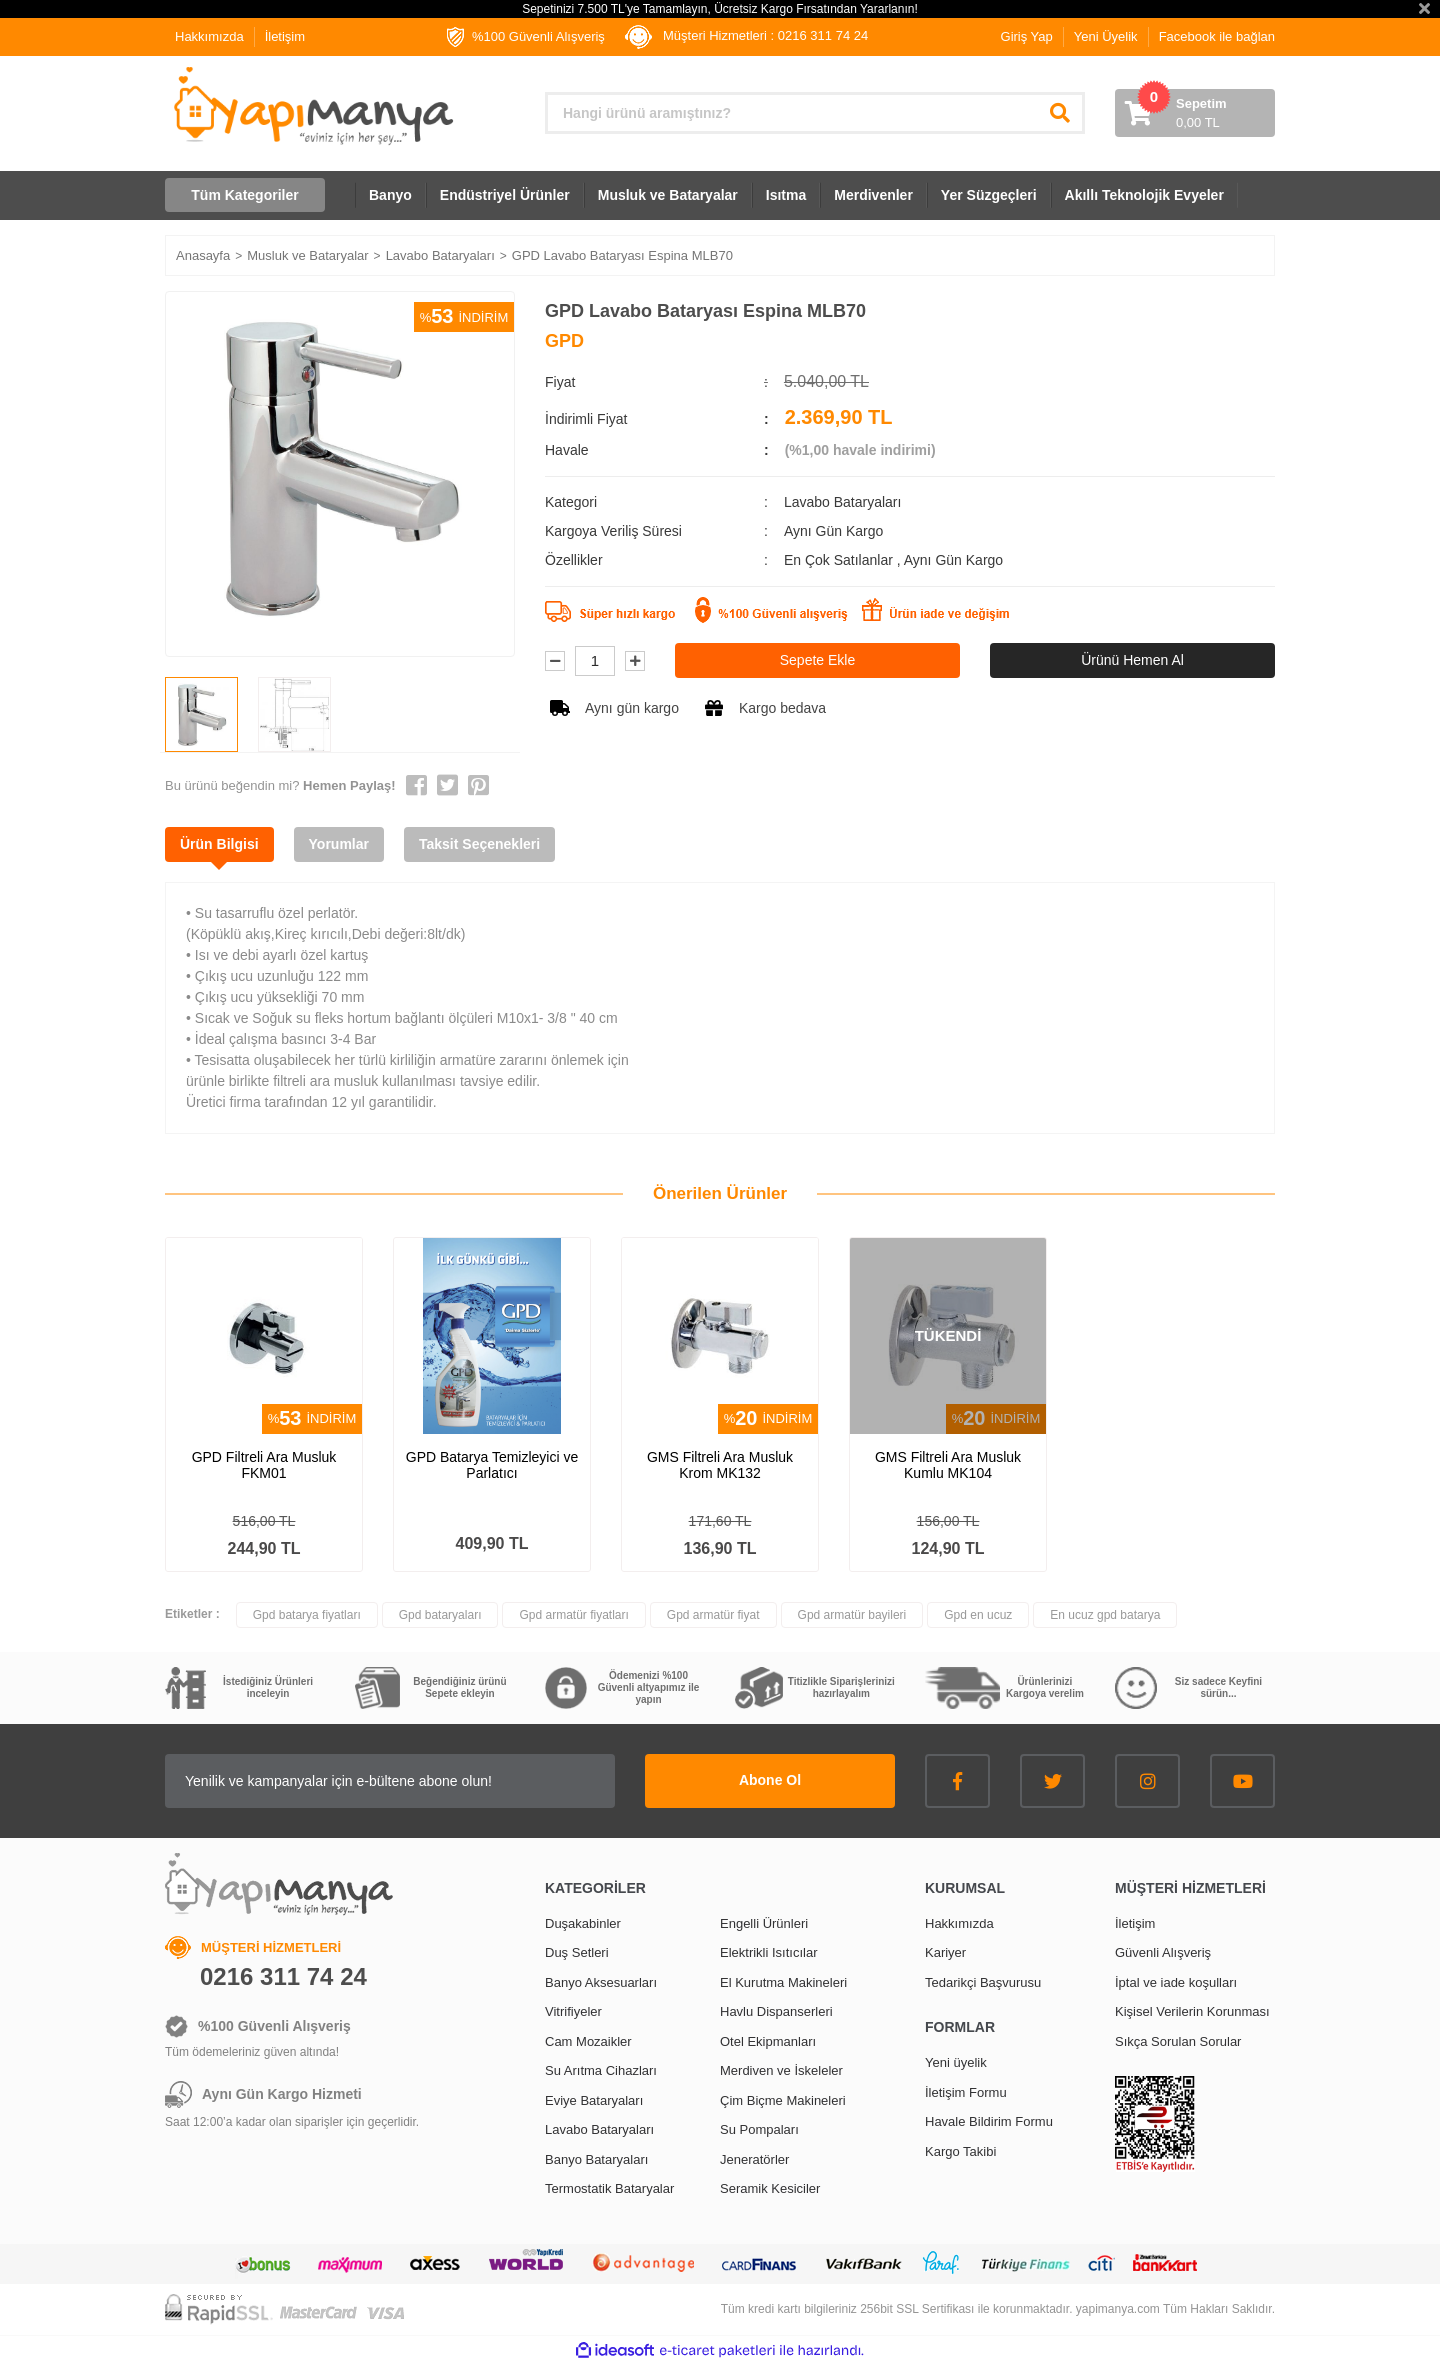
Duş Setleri (577, 1952)
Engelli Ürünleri (764, 1923)
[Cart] (1195, 113)
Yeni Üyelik (1106, 36)
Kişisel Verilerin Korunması (1192, 2011)
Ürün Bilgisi (219, 844)
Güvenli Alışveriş (1163, 1952)
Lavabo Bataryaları (843, 502)
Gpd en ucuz (978, 1615)
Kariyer (945, 1952)
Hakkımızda (209, 36)
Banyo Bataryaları (596, 2159)
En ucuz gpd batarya (1105, 1615)
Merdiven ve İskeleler (781, 2070)
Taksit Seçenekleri (479, 844)
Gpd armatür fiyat (713, 1615)
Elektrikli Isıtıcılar (769, 1952)
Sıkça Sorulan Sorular (1178, 2041)
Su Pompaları (759, 2129)
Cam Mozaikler (588, 2041)
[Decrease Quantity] (555, 661)
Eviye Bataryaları (594, 2100)
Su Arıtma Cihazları (601, 2070)
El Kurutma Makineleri (783, 1982)
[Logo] (311, 106)
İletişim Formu (966, 2092)
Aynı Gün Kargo (953, 560)
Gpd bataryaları (440, 1615)
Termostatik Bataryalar (609, 2188)
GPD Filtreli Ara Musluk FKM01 (264, 1465)
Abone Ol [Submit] (770, 1780)
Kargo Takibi (960, 2151)
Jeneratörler (754, 2159)
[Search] (815, 113)
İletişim (285, 36)
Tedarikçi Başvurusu (983, 1982)
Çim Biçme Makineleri (783, 2100)
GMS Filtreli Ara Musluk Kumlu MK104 (948, 1465)
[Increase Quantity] (635, 661)
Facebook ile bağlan (1217, 36)
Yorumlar (339, 844)
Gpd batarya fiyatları (307, 1615)
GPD (564, 341)
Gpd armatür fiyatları (573, 1615)
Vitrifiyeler (573, 2011)
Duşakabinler (583, 1923)
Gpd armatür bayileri (852, 1615)
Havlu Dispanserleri (776, 2011)
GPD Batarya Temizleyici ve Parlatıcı (492, 1465)
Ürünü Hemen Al (1132, 660)
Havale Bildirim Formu (989, 2121)
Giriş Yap (1027, 36)
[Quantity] (595, 661)
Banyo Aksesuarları (601, 1982)
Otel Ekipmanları (768, 2041)
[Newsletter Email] (390, 1781)
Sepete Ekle (818, 660)
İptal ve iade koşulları (1176, 1982)
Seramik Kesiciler (770, 2188)
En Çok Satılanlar (840, 560)
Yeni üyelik (956, 2062)
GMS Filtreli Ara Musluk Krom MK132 (720, 1465)
